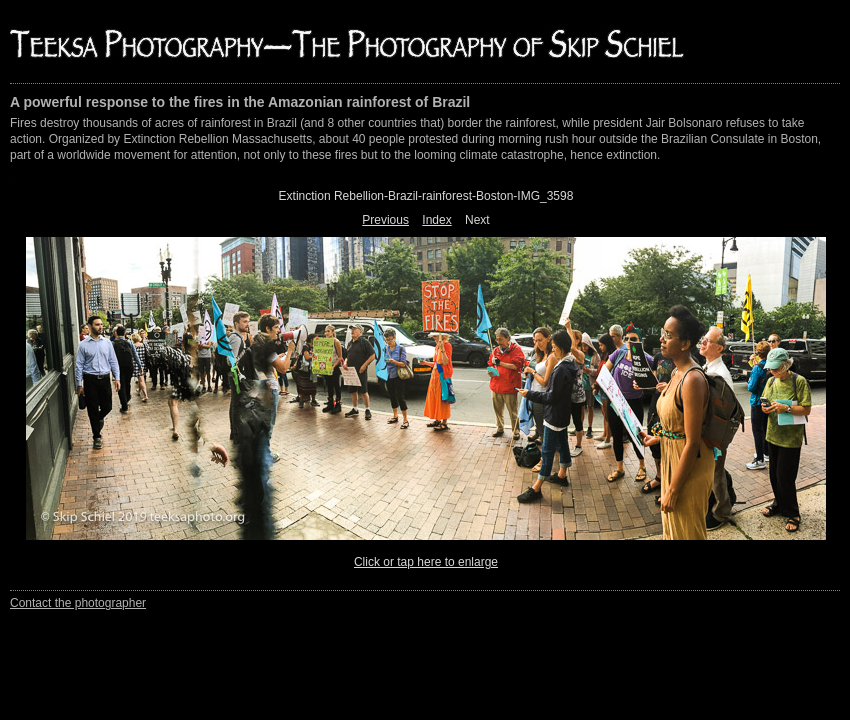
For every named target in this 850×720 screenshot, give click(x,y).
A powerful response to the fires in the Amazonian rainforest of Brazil (240, 102)
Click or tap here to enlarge (426, 562)
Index (436, 220)
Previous (385, 220)
